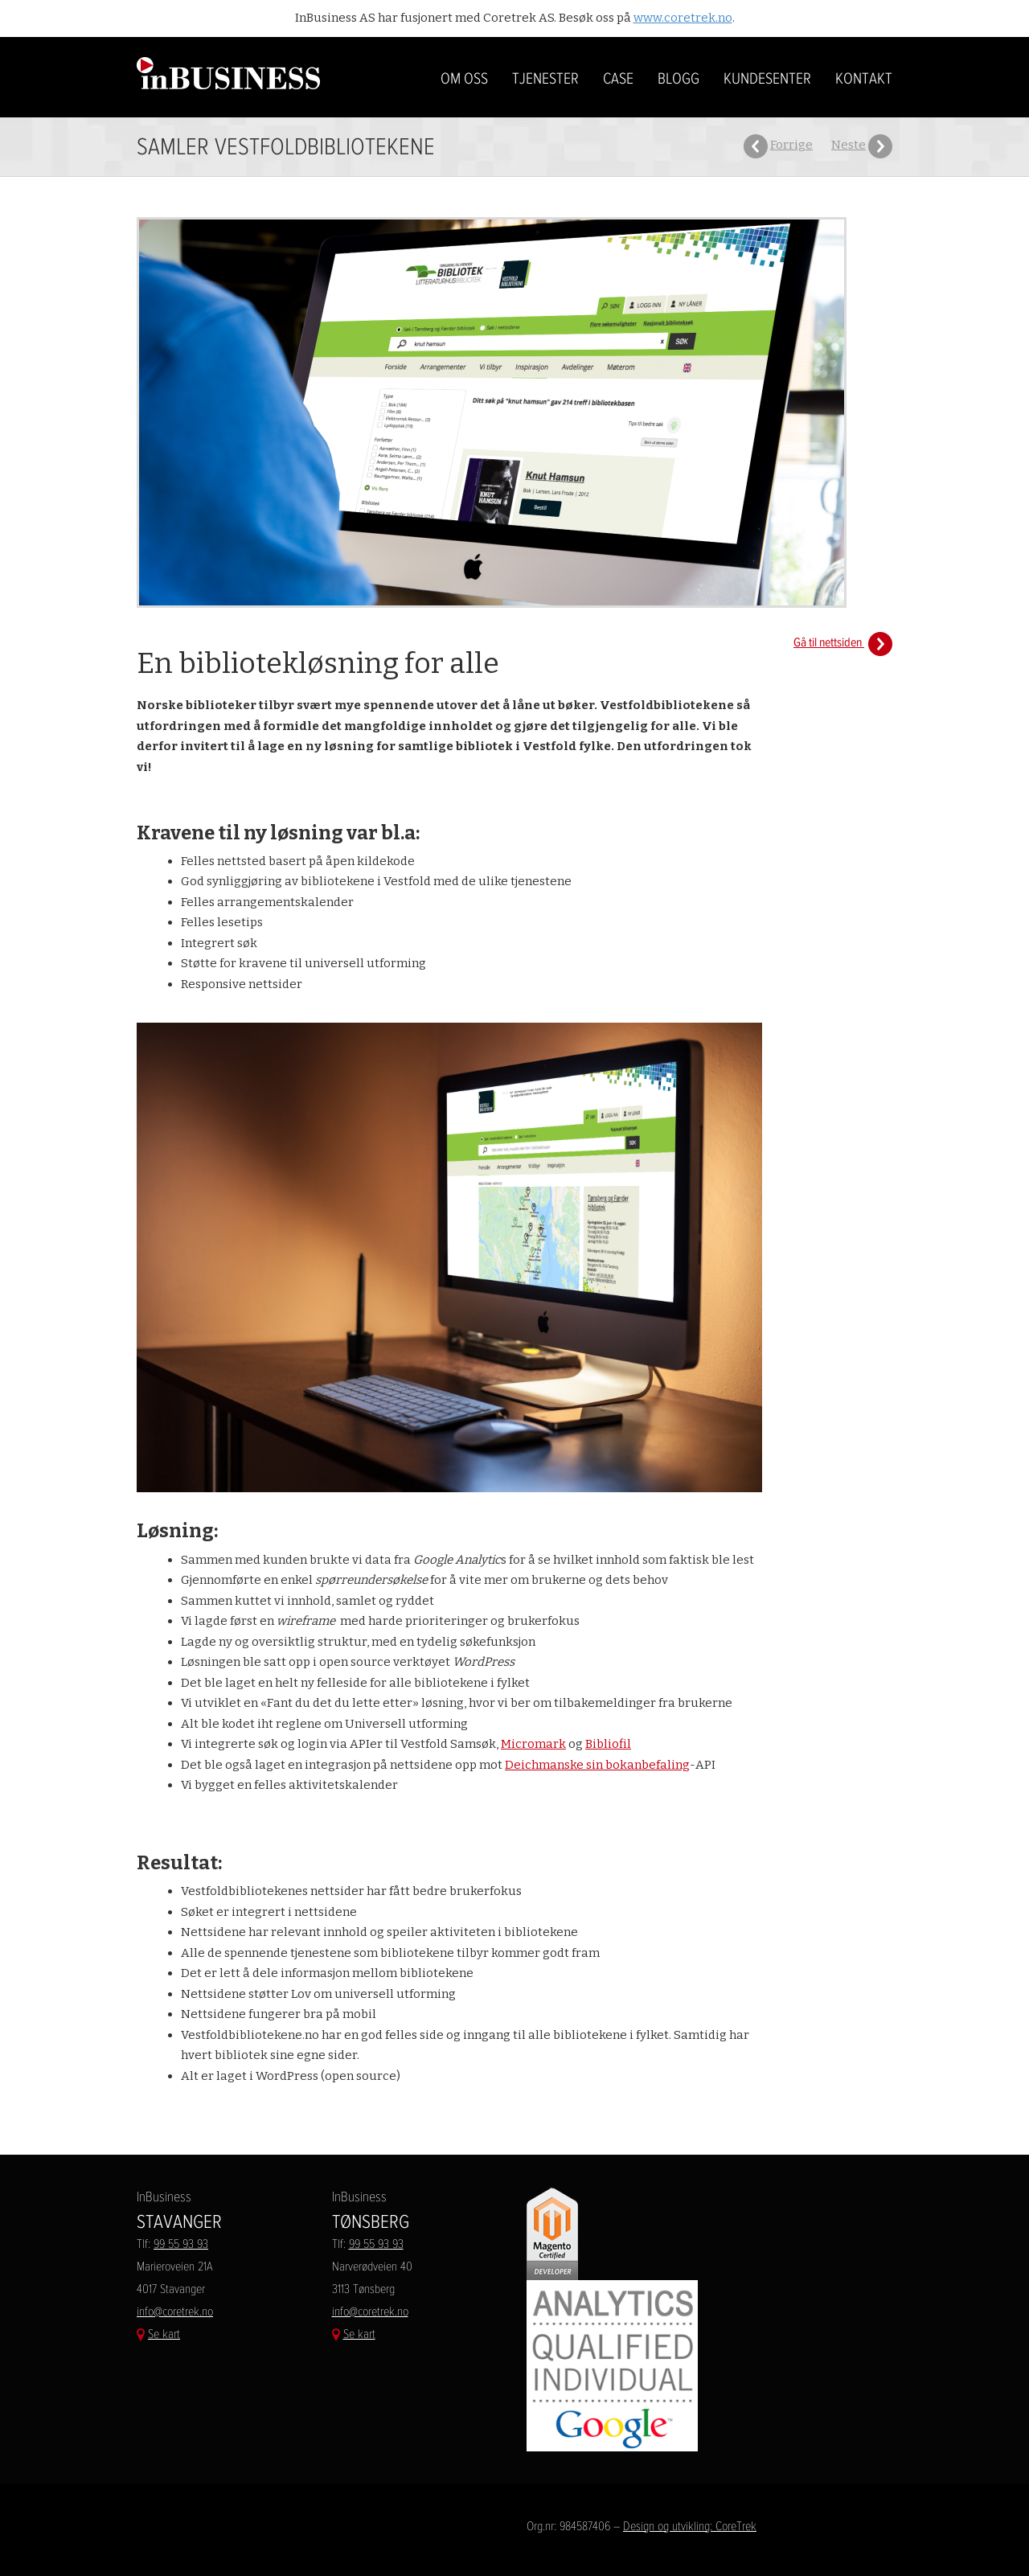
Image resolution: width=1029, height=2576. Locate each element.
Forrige (791, 144)
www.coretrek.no (682, 17)
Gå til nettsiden (842, 642)
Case (618, 79)
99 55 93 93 (181, 2243)
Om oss (464, 79)
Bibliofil (608, 1744)
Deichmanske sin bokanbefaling (597, 1765)
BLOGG (678, 79)
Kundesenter (767, 79)
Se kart (164, 2333)
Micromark (533, 1744)
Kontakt (863, 79)
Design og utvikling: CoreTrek (689, 2525)
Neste (848, 144)
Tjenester (545, 79)
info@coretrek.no (175, 2311)
